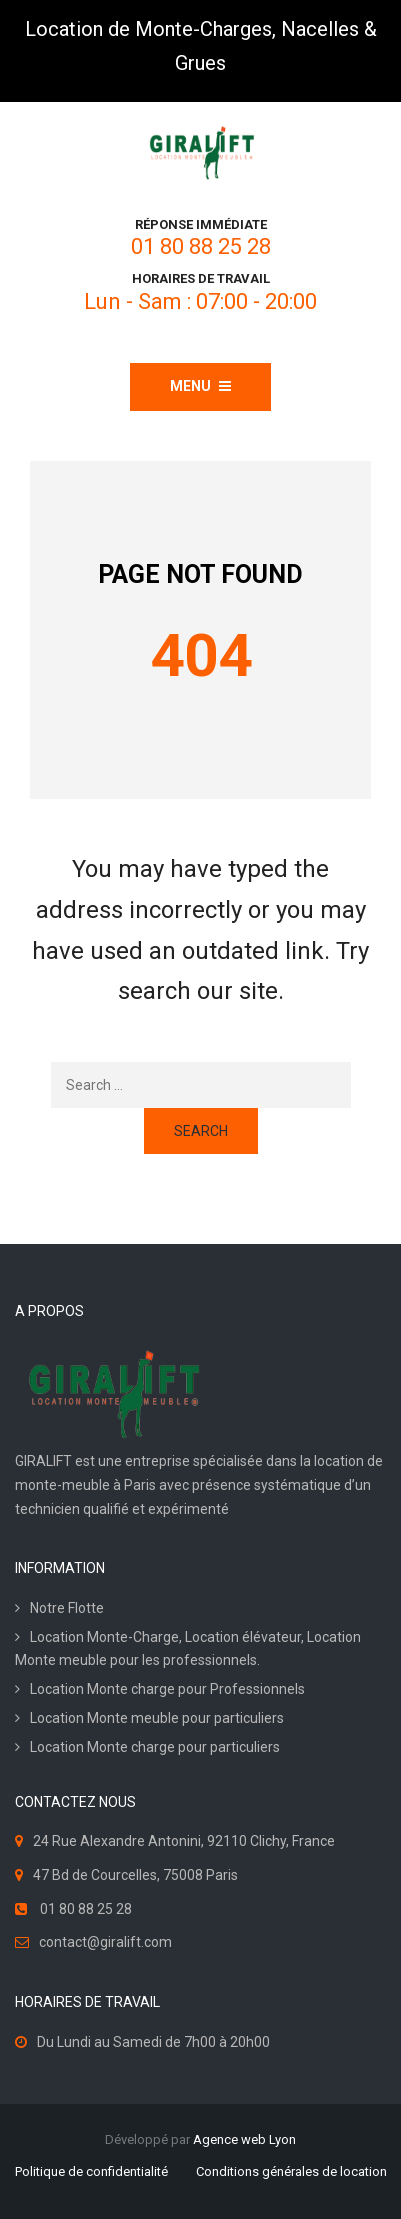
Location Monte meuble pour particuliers (157, 1718)
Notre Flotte (67, 1608)
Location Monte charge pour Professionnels (167, 1689)
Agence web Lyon (244, 2139)
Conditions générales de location (291, 2171)
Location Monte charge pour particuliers (155, 1747)
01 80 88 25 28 (201, 246)
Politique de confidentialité (91, 2171)
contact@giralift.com (105, 1942)
